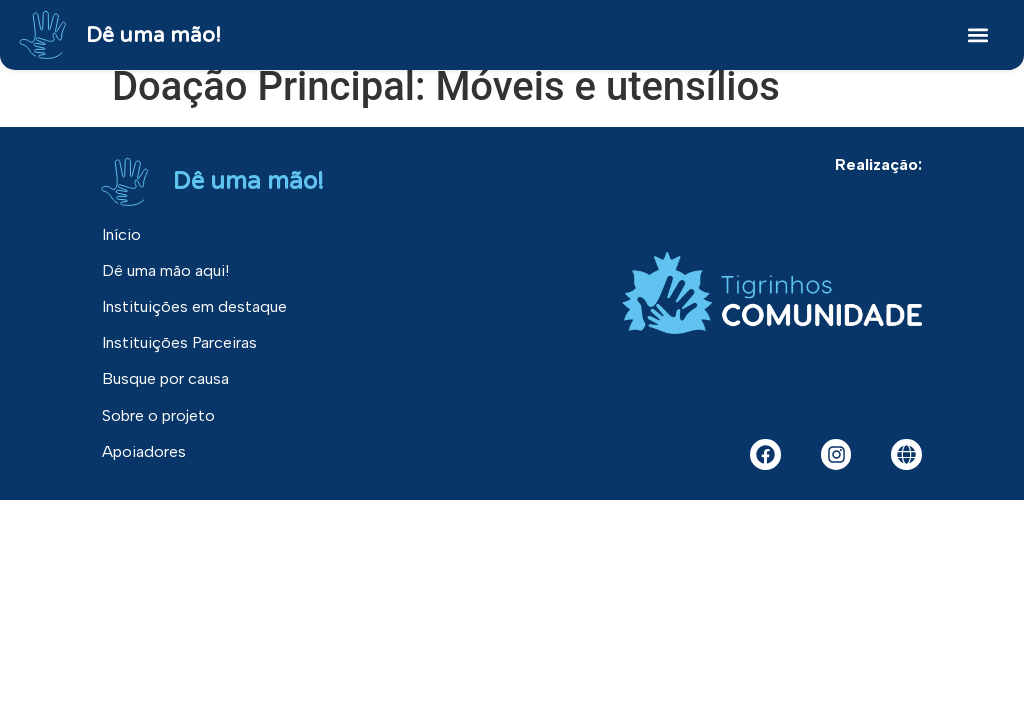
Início (121, 234)
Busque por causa (165, 378)
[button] (977, 35)
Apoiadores (144, 450)
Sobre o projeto (158, 414)
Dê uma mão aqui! (165, 270)
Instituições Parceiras (179, 342)
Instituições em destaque (194, 306)
